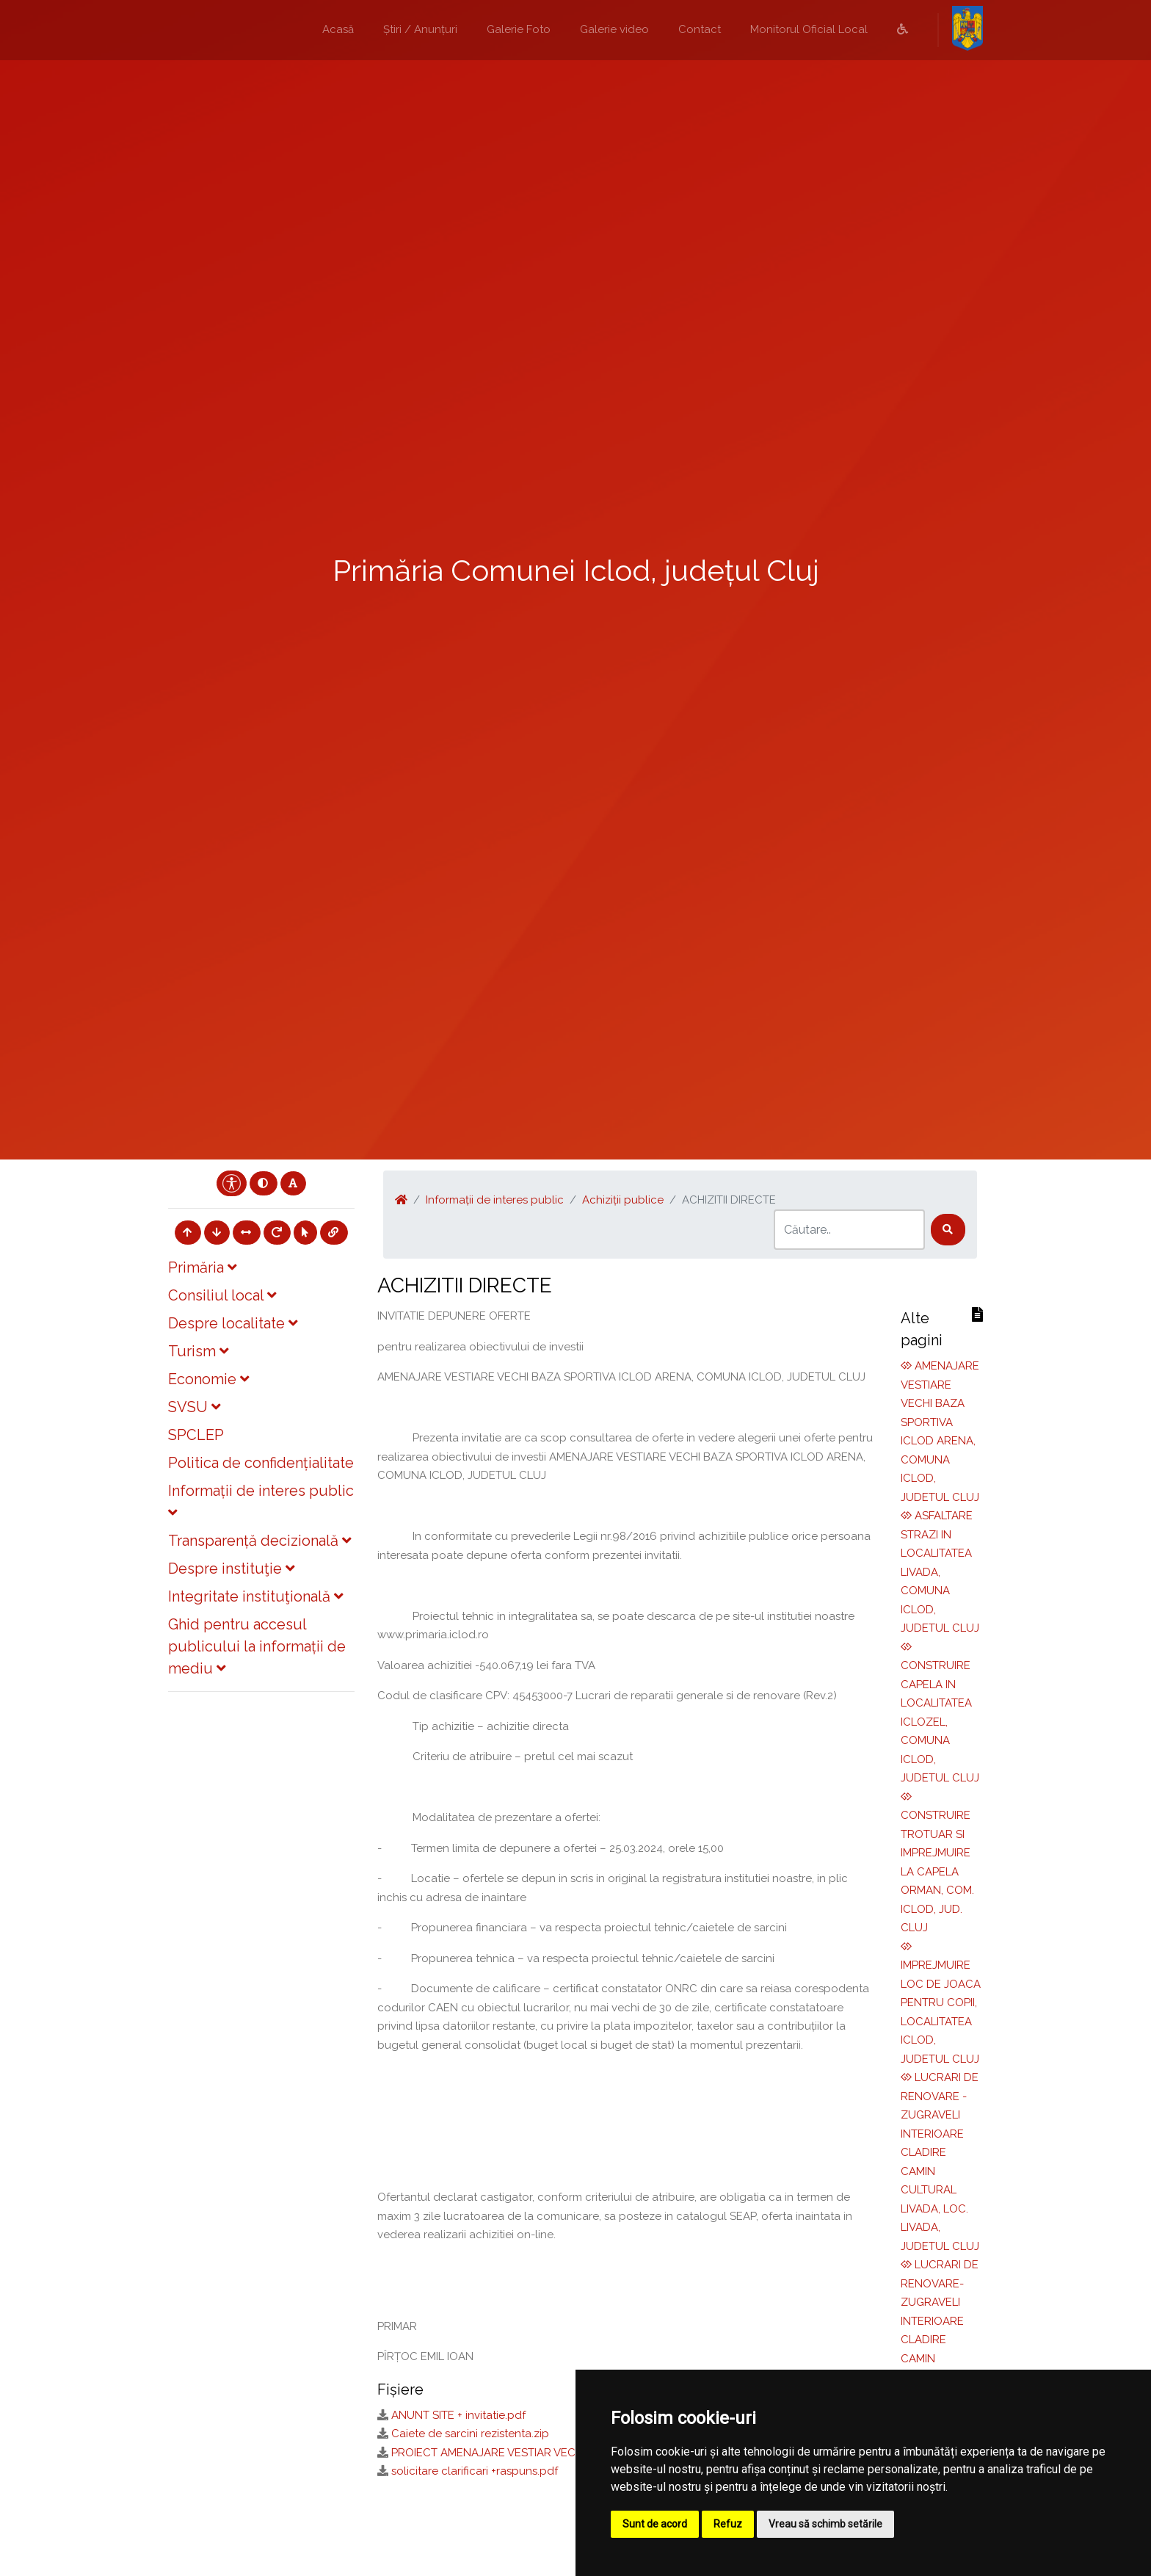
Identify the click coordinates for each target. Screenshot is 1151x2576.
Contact (699, 29)
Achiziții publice (623, 1199)
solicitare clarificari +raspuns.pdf (474, 2471)
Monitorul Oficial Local (809, 29)
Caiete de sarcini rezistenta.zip (470, 2433)
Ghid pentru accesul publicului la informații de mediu (257, 1646)
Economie (208, 1379)
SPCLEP (196, 1435)
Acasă (338, 29)
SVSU (194, 1407)
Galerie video (614, 29)
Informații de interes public (495, 1199)
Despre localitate (232, 1323)
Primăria (202, 1267)
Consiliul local (222, 1295)
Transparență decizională (259, 1540)
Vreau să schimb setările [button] (825, 2524)
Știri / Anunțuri (420, 29)
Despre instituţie (231, 1568)
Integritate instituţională (255, 1596)
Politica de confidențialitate (261, 1463)
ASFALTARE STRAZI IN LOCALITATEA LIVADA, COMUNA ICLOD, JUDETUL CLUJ (940, 1572)
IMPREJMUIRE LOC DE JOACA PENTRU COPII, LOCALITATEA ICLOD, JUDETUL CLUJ (941, 2003)
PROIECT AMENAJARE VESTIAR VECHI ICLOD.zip (515, 2452)
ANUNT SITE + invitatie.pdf (458, 2415)
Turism (198, 1351)
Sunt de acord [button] (654, 2524)
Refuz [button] (728, 2524)
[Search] (849, 1229)
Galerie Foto (519, 29)
